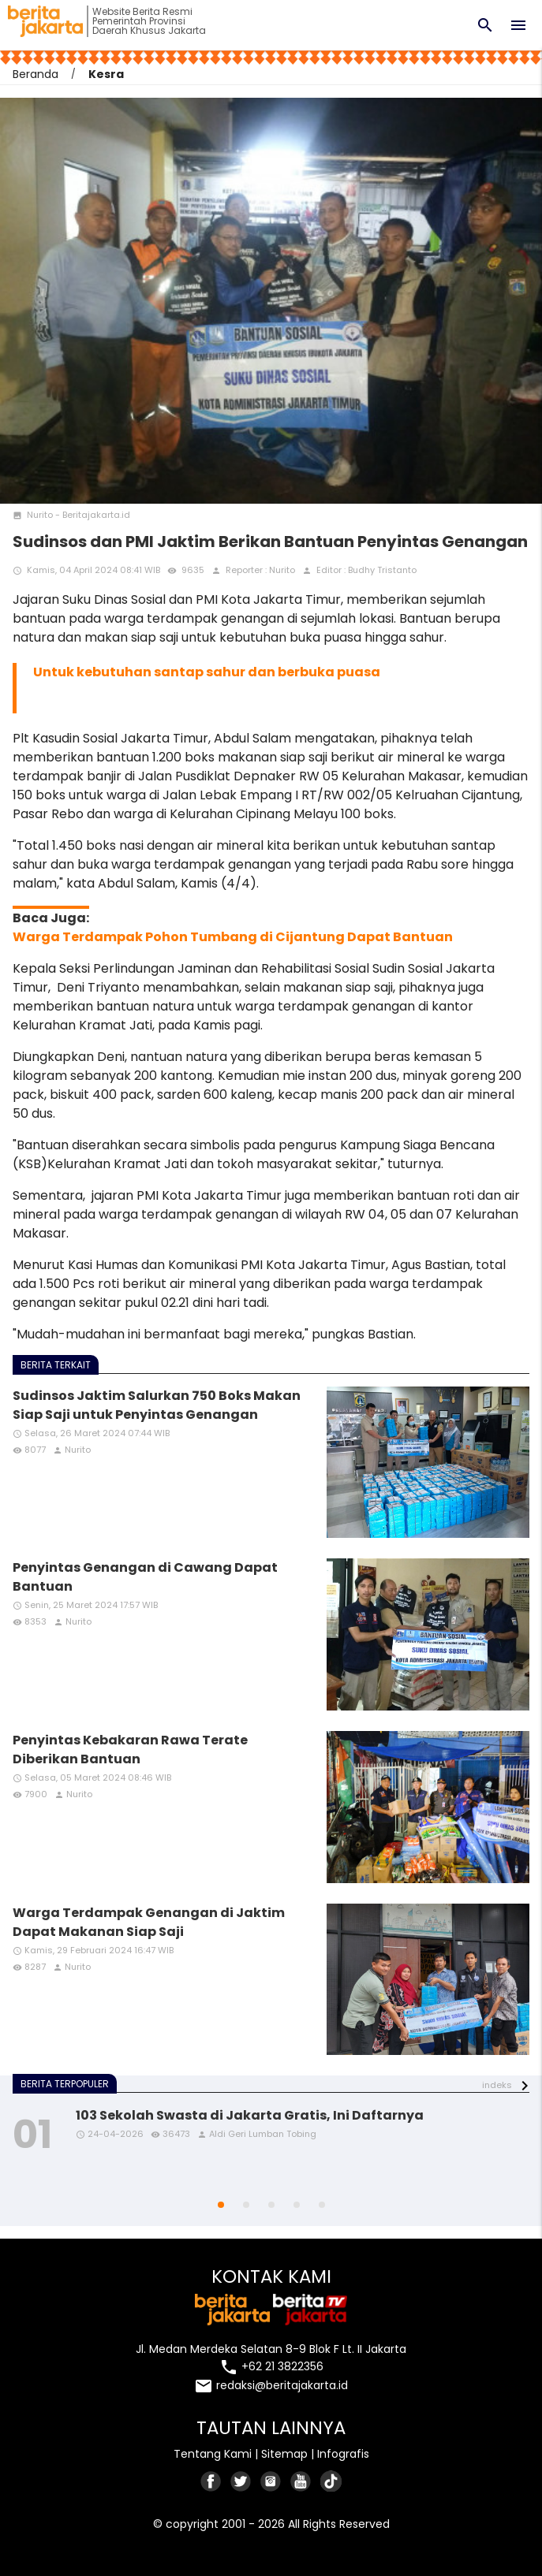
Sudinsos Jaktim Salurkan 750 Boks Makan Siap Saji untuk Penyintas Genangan (157, 1405)
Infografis (343, 2454)
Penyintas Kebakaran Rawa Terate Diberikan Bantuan (130, 1749)
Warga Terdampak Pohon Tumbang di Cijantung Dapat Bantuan (233, 937)
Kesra (106, 74)
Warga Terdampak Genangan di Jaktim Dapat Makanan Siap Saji (149, 1922)
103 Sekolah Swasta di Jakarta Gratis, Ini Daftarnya (250, 2115)
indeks (497, 2085)
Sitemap (284, 2454)
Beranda (35, 74)
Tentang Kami (213, 2454)
